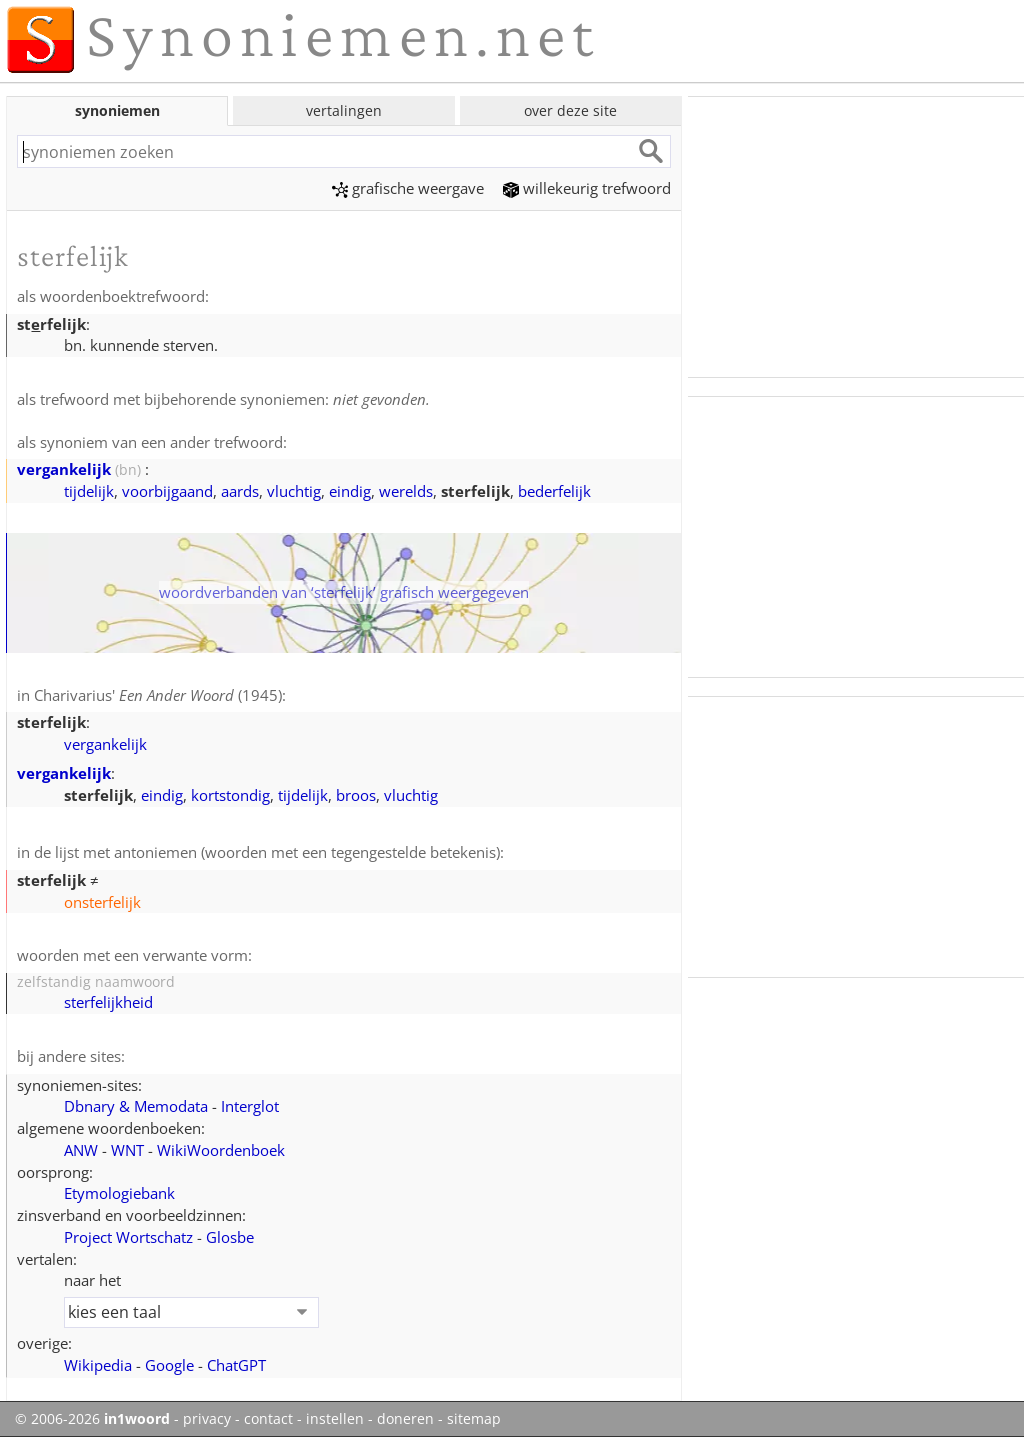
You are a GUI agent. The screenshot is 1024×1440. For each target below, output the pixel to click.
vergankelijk (64, 469)
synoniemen (117, 110)
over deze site (570, 110)
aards (240, 491)
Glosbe (230, 1237)
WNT (127, 1150)
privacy (207, 1419)
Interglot (250, 1106)
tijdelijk (89, 491)
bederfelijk (554, 491)
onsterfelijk (102, 902)
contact (268, 1419)
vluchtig (294, 491)
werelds (406, 491)
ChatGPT (236, 1365)
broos (356, 795)
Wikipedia (98, 1365)
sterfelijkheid (108, 1002)
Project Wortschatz (128, 1237)
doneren (405, 1419)
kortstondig (230, 795)
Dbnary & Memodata (136, 1106)
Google (169, 1365)
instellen (335, 1419)
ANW (81, 1150)
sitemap (474, 1419)
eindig (350, 491)
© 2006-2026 (92, 1419)
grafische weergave (408, 188)
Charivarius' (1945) (158, 695)
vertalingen (344, 110)
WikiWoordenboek (221, 1150)
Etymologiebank (119, 1193)
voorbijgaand (167, 491)
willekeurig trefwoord (587, 188)
